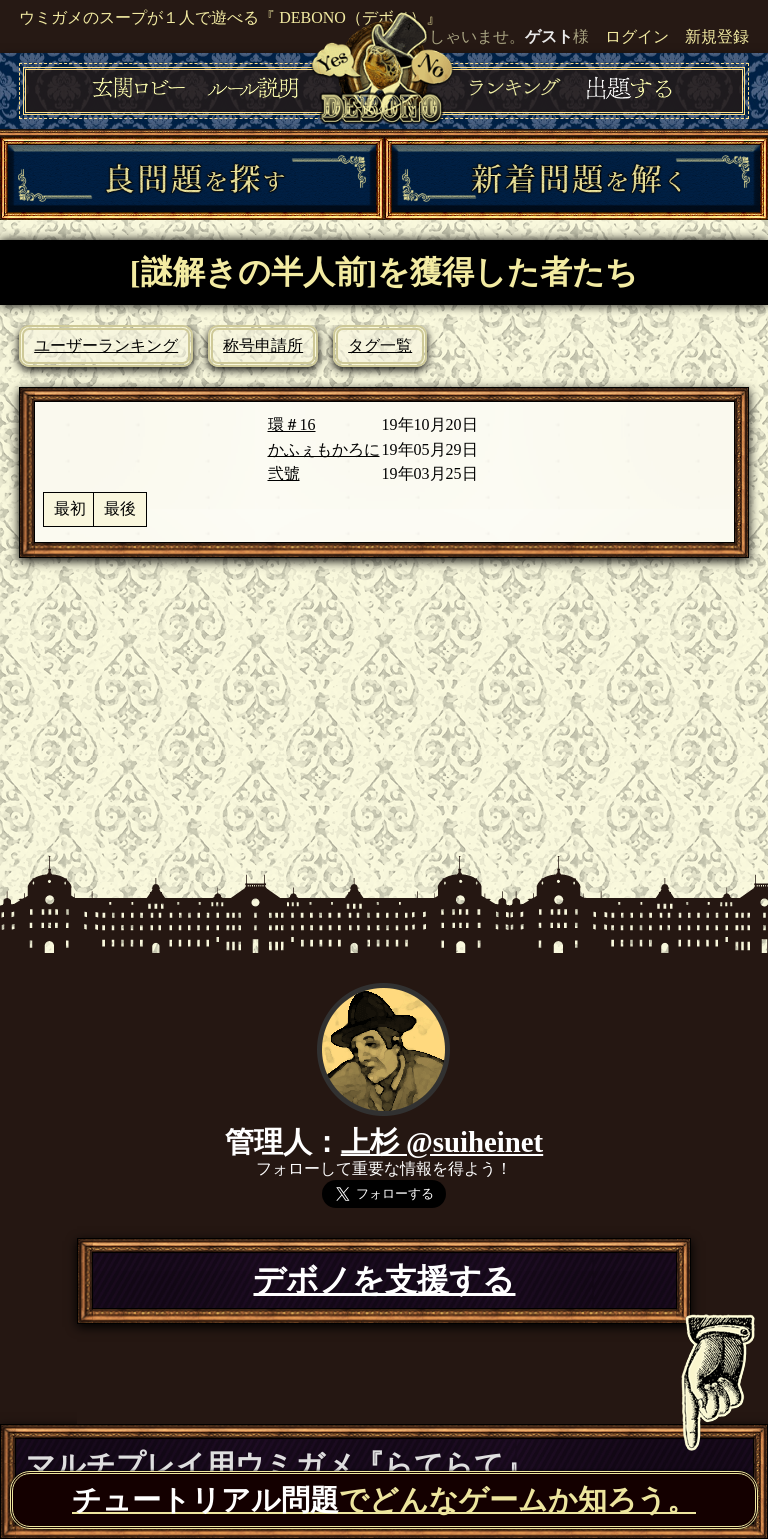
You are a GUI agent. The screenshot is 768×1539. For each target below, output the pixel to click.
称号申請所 (263, 345)
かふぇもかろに (324, 449)
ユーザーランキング (106, 345)
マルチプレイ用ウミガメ (279, 1465)
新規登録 (717, 36)
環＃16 (292, 424)
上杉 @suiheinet (442, 1142)
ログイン (637, 36)
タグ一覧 (380, 345)
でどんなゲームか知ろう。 (384, 1500)
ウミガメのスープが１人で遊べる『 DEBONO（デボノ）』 (230, 17)
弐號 (284, 473)
